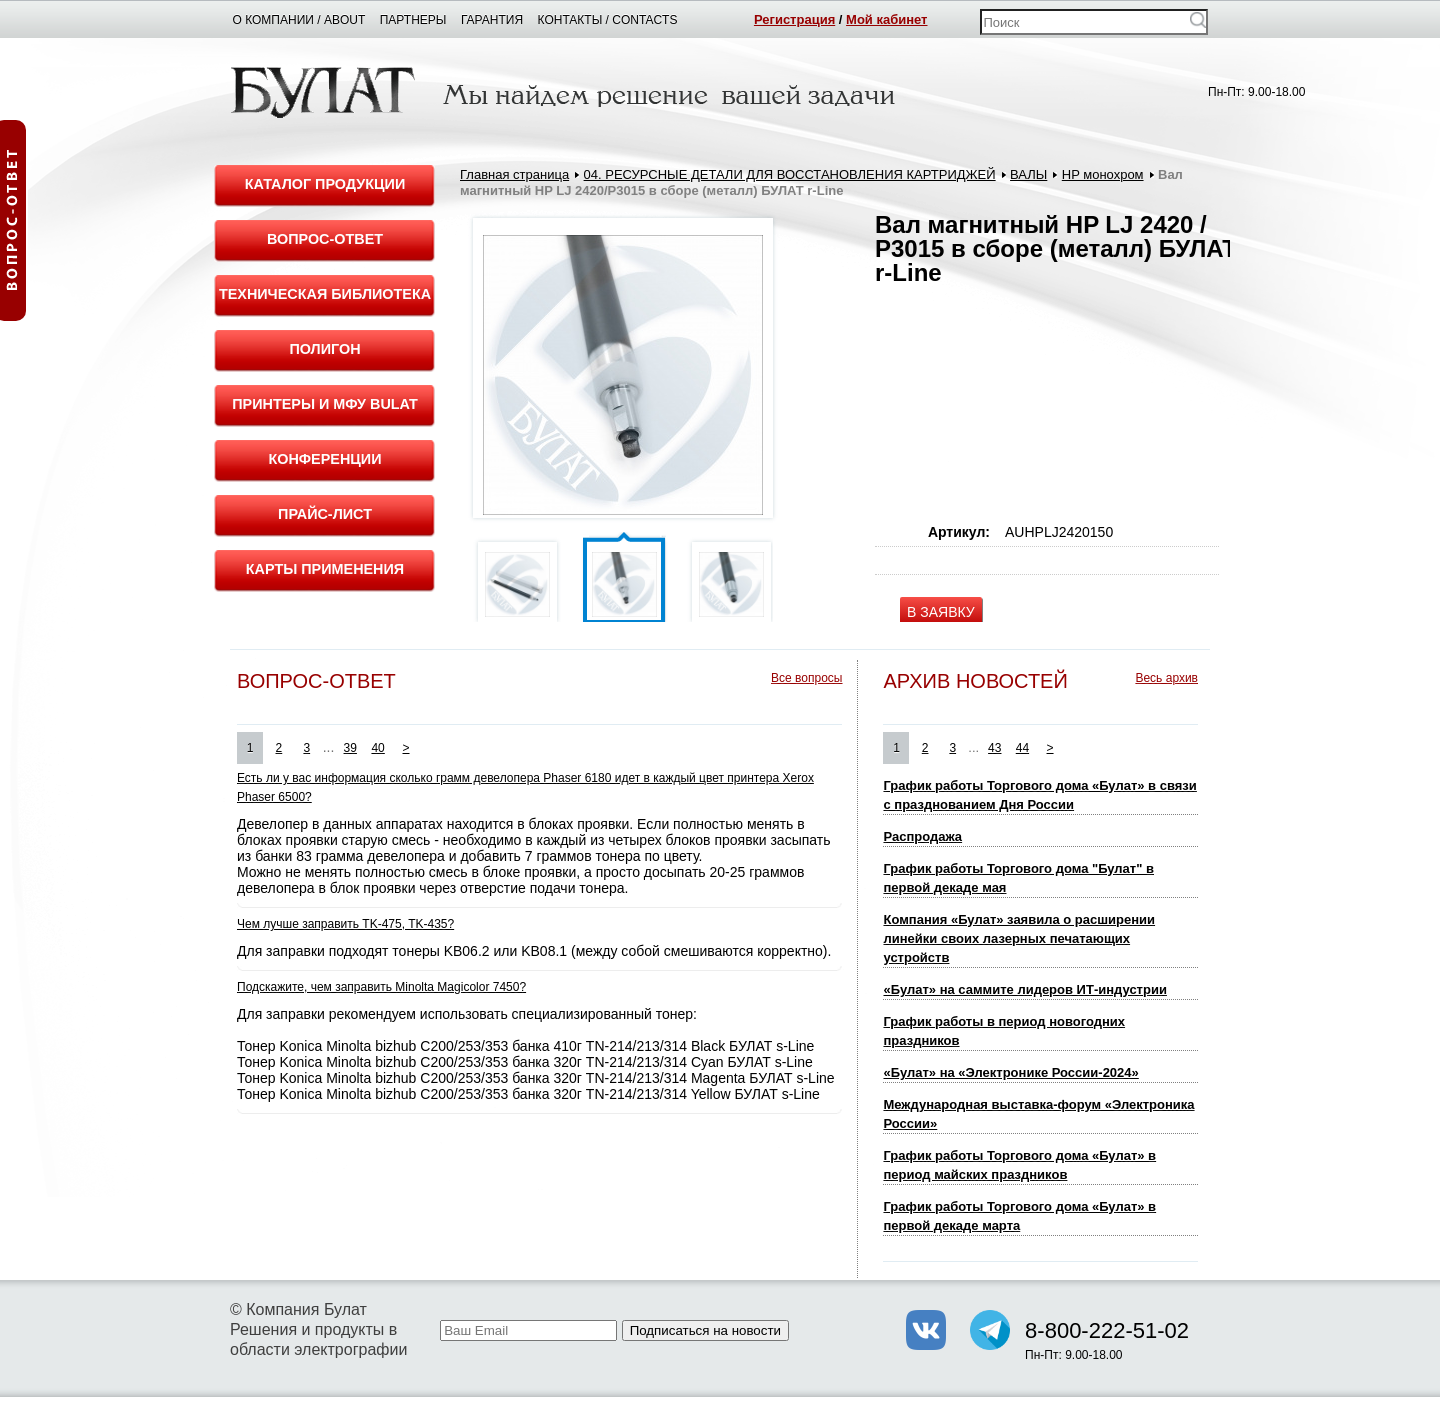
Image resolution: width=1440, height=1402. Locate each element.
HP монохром (1103, 174)
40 (377, 748)
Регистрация (794, 19)
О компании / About (299, 20)
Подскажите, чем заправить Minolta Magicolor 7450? (381, 987)
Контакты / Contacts (608, 20)
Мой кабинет (886, 19)
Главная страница (514, 174)
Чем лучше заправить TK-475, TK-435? (345, 924)
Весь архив (1166, 678)
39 (350, 748)
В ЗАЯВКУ (941, 612)
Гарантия (492, 20)
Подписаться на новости (705, 1330)
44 (1022, 748)
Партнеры (413, 20)
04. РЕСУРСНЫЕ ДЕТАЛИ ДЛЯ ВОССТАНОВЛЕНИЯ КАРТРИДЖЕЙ (790, 174)
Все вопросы (806, 678)
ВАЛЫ (1028, 174)
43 (994, 748)
